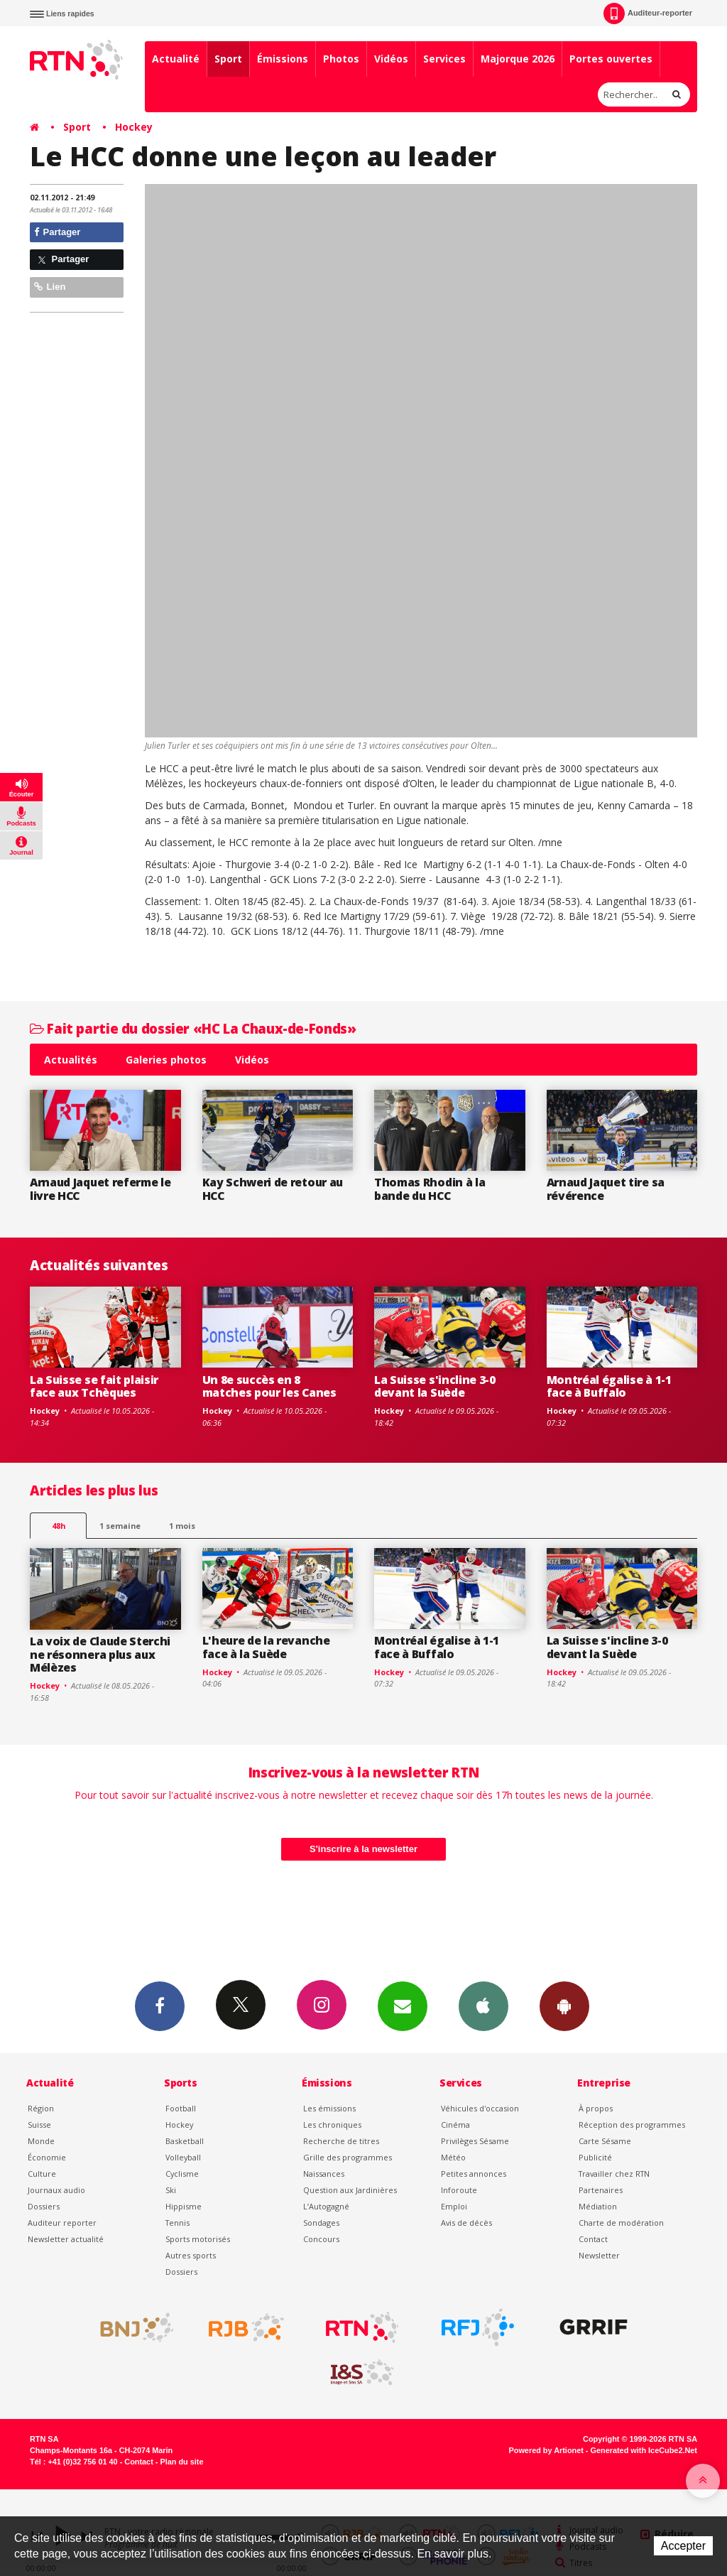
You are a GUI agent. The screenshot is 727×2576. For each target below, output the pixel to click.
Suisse (39, 2124)
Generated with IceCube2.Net (644, 2450)
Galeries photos (166, 1059)
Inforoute (459, 2190)
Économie (47, 2157)
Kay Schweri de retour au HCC (272, 1188)
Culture (42, 2173)
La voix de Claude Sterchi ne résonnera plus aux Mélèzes (100, 1654)
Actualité (175, 58)
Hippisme (183, 2206)
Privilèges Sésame (475, 2140)
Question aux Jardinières (350, 2190)
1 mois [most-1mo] (182, 1525)
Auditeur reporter (62, 2222)
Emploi (454, 2206)
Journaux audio (56, 2190)
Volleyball (183, 2157)
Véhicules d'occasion (480, 2108)
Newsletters (402, 2005)
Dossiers (44, 2206)
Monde (41, 2140)
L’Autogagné (326, 2206)
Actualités (70, 1059)
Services (444, 58)
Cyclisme (182, 2173)
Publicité (595, 2157)
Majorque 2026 (517, 58)
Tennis (177, 2222)
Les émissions (329, 2108)
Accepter (683, 2546)
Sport (228, 58)
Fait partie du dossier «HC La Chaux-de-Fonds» (193, 1028)
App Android (564, 2005)
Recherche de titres (341, 2140)
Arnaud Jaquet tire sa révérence (606, 1188)
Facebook (160, 2005)
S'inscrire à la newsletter (363, 1849)
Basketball (184, 2140)
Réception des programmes (632, 2124)
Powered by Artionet (546, 2450)
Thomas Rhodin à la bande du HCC (429, 1188)
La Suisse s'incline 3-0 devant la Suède (435, 1386)
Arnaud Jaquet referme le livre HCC (100, 1188)
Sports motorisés (197, 2239)
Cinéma (455, 2124)
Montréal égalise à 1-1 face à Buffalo (609, 1386)
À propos (596, 2108)
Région (41, 2108)
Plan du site (181, 2461)
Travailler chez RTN (614, 2173)
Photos (341, 58)
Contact (593, 2239)
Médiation (598, 2206)
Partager (57, 232)
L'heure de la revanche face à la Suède (266, 1647)
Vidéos (391, 58)
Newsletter (599, 2255)
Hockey (134, 127)
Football (180, 2108)
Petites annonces (473, 2173)
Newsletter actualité (66, 2239)
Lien (49, 286)
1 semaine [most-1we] (120, 1525)
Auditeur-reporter (647, 13)
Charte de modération (621, 2222)
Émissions (282, 58)
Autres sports (190, 2255)
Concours (321, 2239)
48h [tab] (58, 1525)
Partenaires (601, 2190)
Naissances (323, 2173)
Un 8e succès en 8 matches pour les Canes (269, 1386)
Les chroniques (332, 2124)
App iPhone (483, 2005)
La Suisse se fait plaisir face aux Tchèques (94, 1386)
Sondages (321, 2222)
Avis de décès (466, 2222)
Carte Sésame (605, 2140)
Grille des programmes (347, 2157)
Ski (170, 2190)
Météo (453, 2157)
